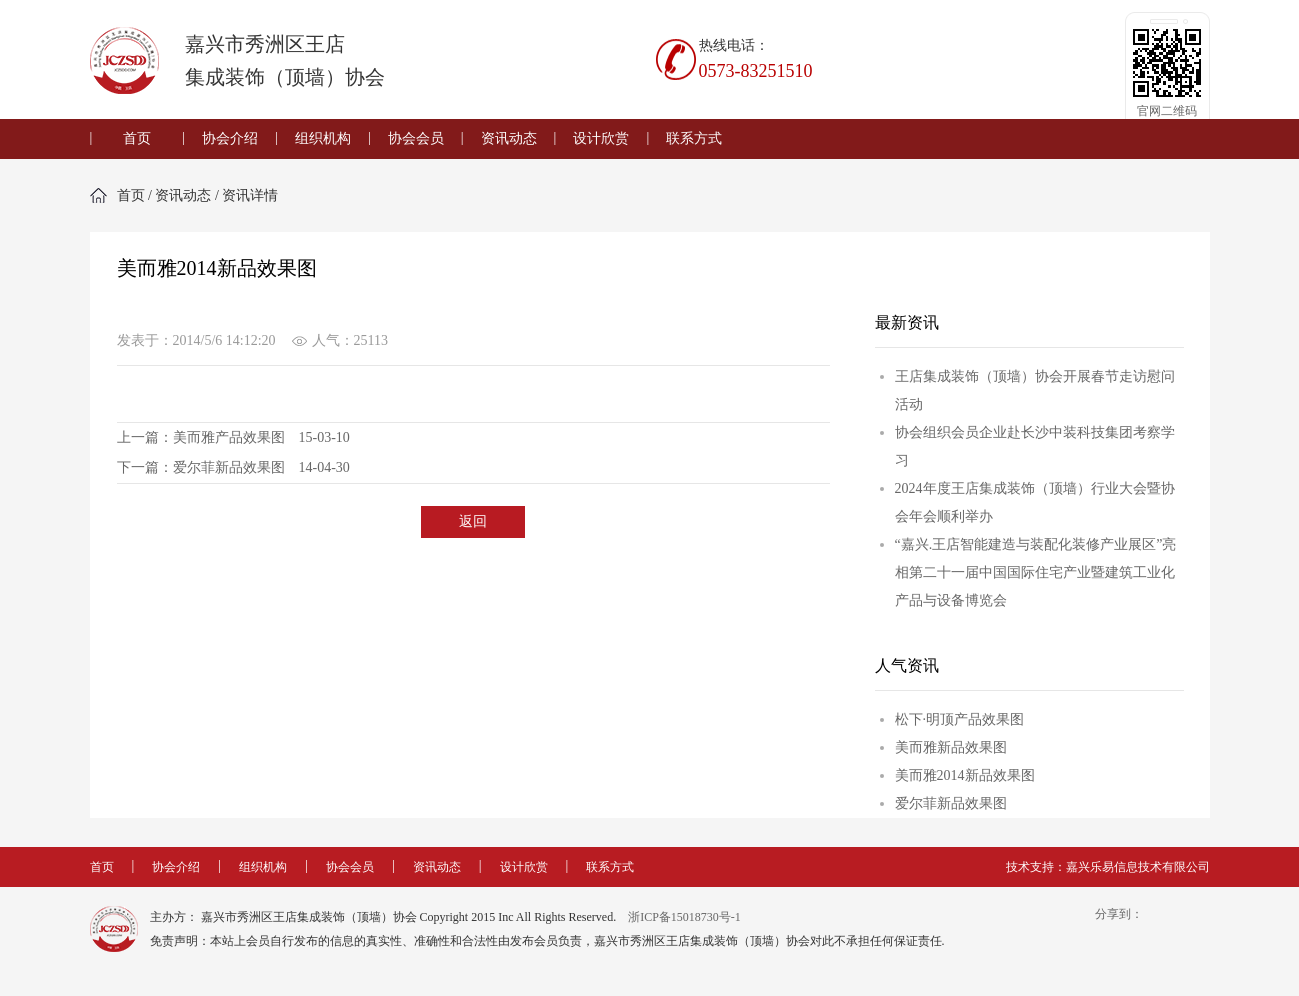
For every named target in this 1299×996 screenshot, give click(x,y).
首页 (137, 138)
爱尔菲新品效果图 (951, 803)
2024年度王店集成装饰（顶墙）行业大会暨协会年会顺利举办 (1035, 502)
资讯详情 (250, 195)
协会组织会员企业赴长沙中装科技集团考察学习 (1035, 446)
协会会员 (416, 138)
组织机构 (323, 138)
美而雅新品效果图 (951, 747)
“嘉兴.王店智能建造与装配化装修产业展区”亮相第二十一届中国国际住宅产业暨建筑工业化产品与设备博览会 (1036, 572)
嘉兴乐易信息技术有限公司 (1138, 867)
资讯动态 (509, 138)
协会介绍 (230, 138)
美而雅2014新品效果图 (965, 775)
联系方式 (694, 138)
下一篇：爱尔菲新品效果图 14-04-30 (233, 467)
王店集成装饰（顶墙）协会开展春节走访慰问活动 (1035, 390)
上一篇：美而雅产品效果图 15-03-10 (233, 437)
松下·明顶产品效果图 (960, 719)
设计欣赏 (601, 138)
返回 (473, 521)
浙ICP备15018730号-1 (684, 917)
